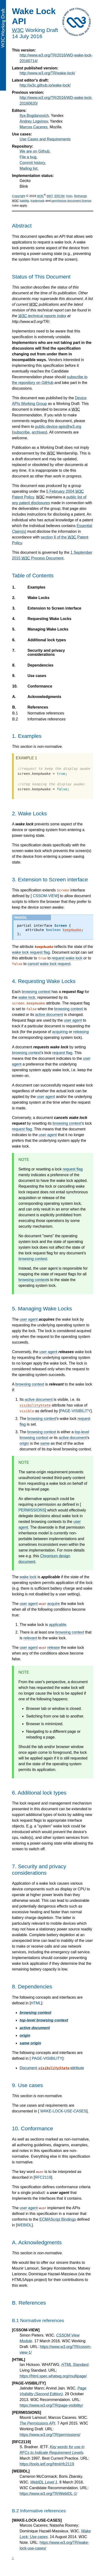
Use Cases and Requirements (45, 139)
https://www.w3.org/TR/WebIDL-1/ (48, 2494)
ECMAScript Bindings (57, 2219)
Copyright (18, 196)
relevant (30, 1638)
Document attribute (52, 2068)
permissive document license (71, 200)
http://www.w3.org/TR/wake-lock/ (47, 73)
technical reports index (42, 316)
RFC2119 (43, 2177)
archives (39, 432)
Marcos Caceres (33, 127)
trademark (38, 200)
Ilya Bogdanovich (34, 116)
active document (49, 1015)
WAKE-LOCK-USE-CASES (63, 2111)
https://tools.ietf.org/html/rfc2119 (47, 2464)
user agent (73, 1020)
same (45, 1443)
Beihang (80, 196)
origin (24, 1443)
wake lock (20, 952)
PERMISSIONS (31, 1510)
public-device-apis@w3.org (58, 426)
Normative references (45, 713)
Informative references (46, 719)
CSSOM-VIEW (45, 896)
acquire (53, 1604)
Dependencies (40, 665)
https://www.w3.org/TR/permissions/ (50, 2435)
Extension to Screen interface (54, 608)
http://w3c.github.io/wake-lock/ (45, 85)
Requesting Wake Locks (49, 619)
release (53, 1647)
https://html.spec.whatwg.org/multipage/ (53, 2376)
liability (24, 200)
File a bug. (29, 157)
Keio (69, 196)
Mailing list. (29, 168)
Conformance (39, 686)
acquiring (60, 1032)
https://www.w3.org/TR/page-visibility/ (51, 2405)
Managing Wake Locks (47, 629)
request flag (40, 952)
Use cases (36, 676)
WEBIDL (24, 2225)
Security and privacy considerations (46, 652)
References (37, 707)
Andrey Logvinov (34, 121)
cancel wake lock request (49, 964)
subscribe (21, 432)
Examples (36, 587)
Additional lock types (46, 640)
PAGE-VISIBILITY (75, 1411)
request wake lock (67, 958)
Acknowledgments (44, 697)
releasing (81, 1032)
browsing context (36, 992)
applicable (57, 1625)
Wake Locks (38, 598)
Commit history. (33, 163)
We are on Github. (35, 151)
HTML (36, 2003)
